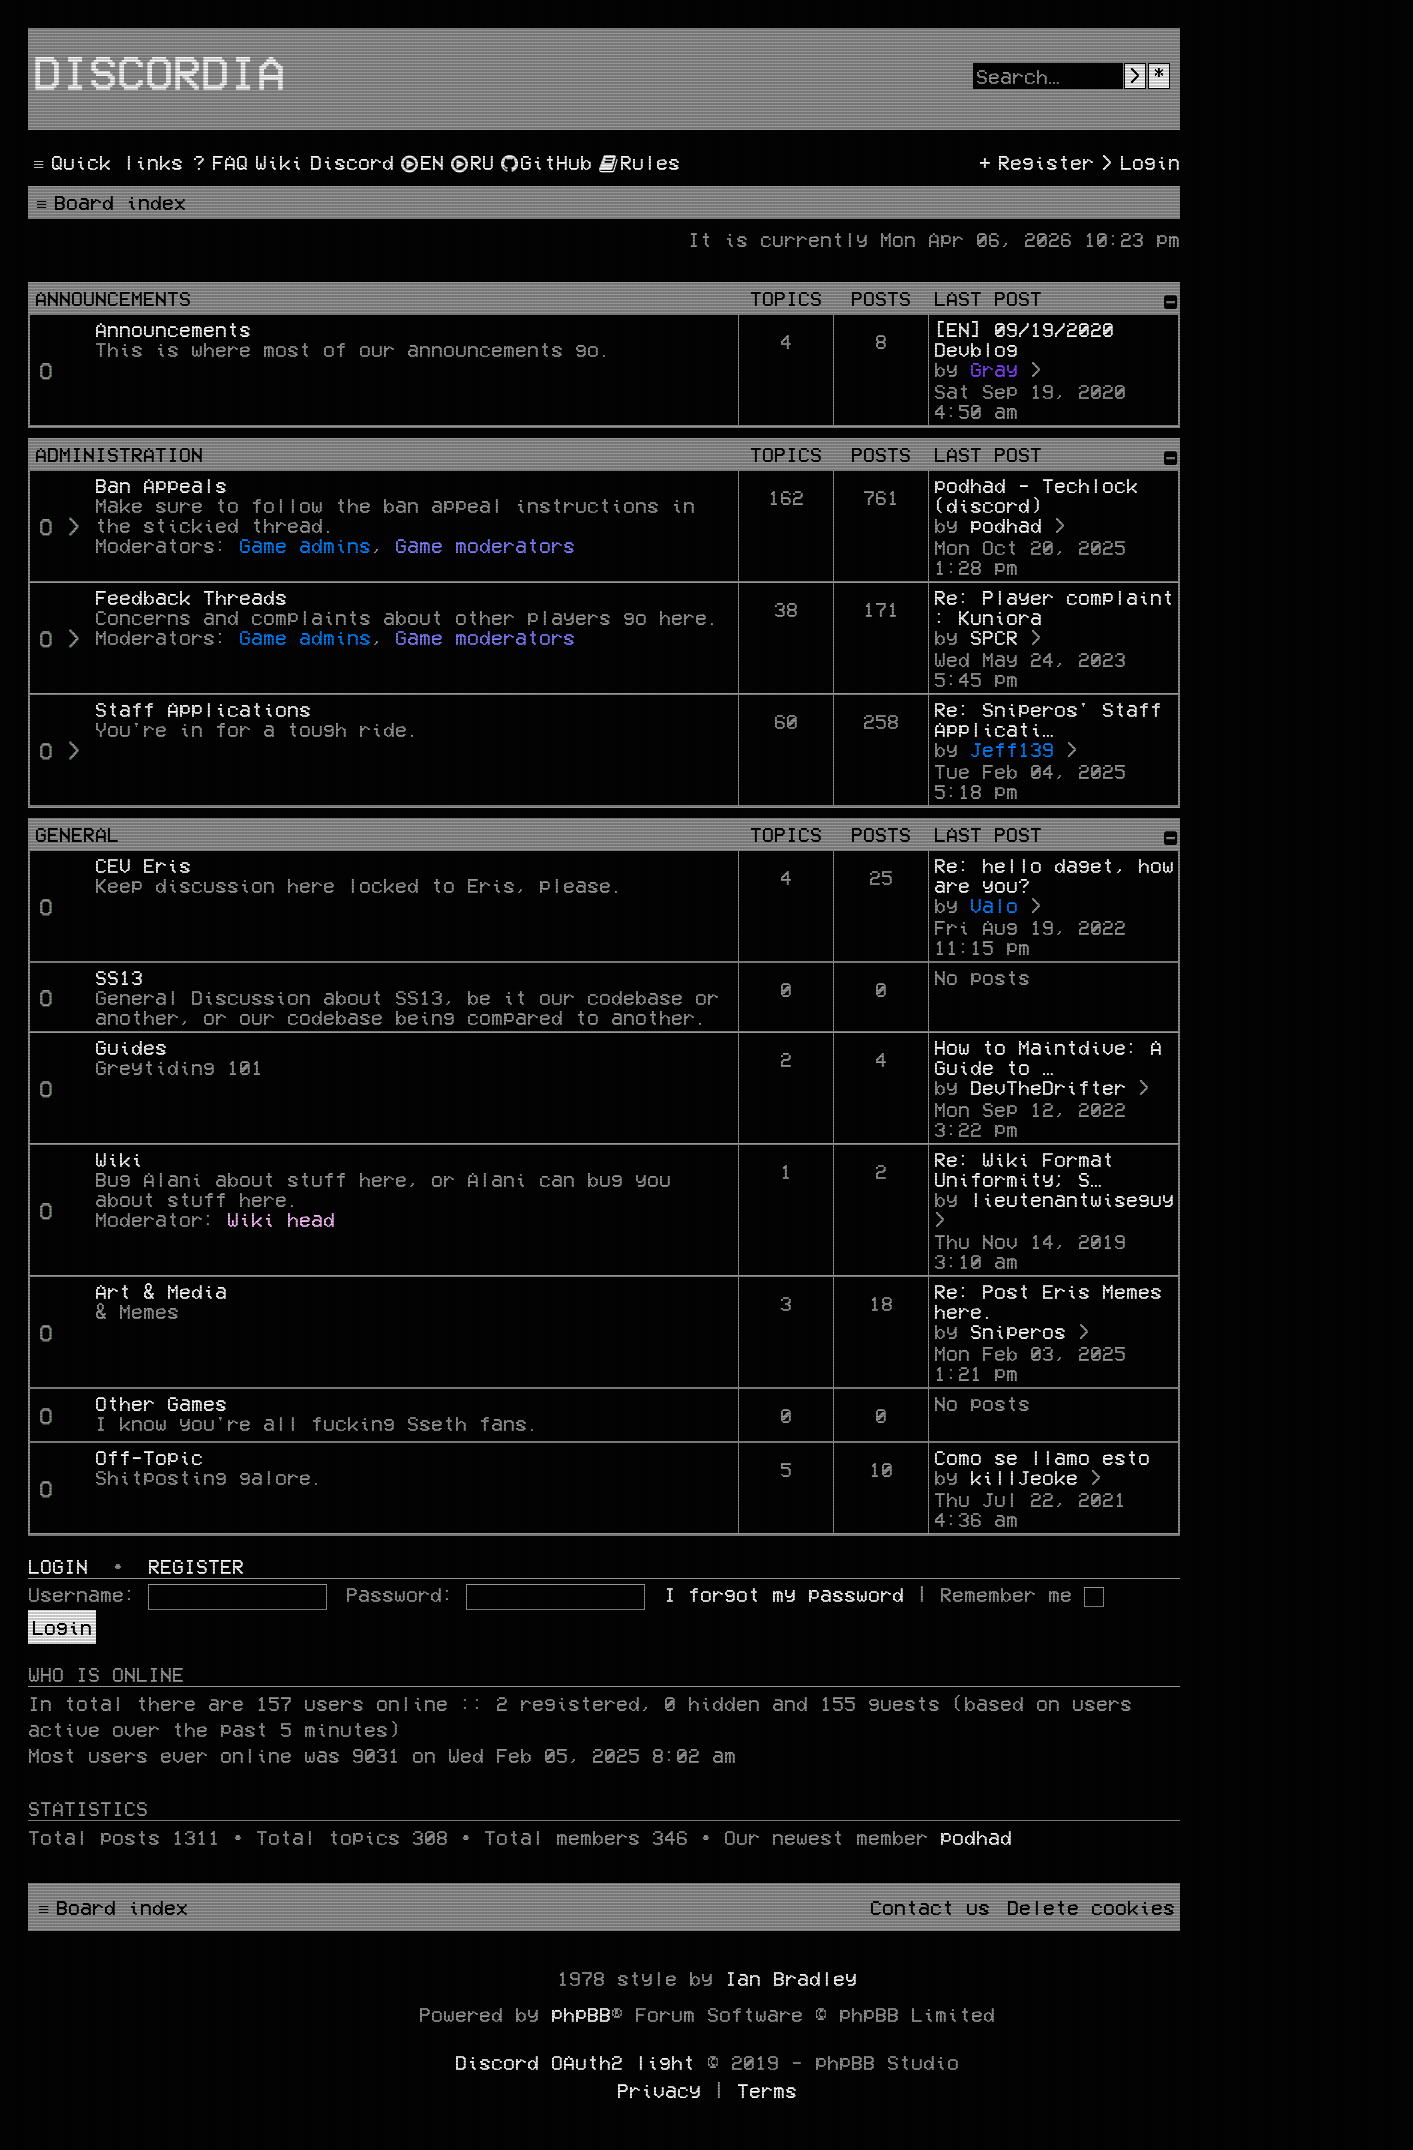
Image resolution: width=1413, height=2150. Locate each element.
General (77, 834)
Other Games (161, 1403)
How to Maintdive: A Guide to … (1048, 1057)
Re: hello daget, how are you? (1054, 875)
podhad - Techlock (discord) (1036, 495)
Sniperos (1018, 1331)
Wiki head (281, 1219)
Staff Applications (203, 709)
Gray (994, 369)
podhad (1006, 525)
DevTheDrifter (1048, 1087)
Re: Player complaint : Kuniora (1054, 607)
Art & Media (161, 1291)
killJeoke (1024, 1477)
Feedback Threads (191, 597)
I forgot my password (784, 1594)
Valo (994, 905)
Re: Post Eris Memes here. (1048, 1301)
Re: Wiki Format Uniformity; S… (1024, 1169)
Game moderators (485, 545)
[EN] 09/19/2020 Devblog (1024, 339)
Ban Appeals (161, 485)
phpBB (581, 2014)
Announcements (113, 298)
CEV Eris (143, 865)
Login (58, 1566)
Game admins (305, 545)
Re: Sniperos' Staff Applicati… (1048, 719)
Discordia (159, 71)
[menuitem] (218, 162)
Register (196, 1566)
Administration (119, 454)
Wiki (119, 1159)
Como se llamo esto (1042, 1457)
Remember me (1022, 1594)
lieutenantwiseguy (1072, 1199)
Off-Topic (149, 1457)
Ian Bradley (791, 1978)
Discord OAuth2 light (575, 2062)
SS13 (119, 977)
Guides (131, 1047)
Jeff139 (1012, 749)
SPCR (994, 637)
